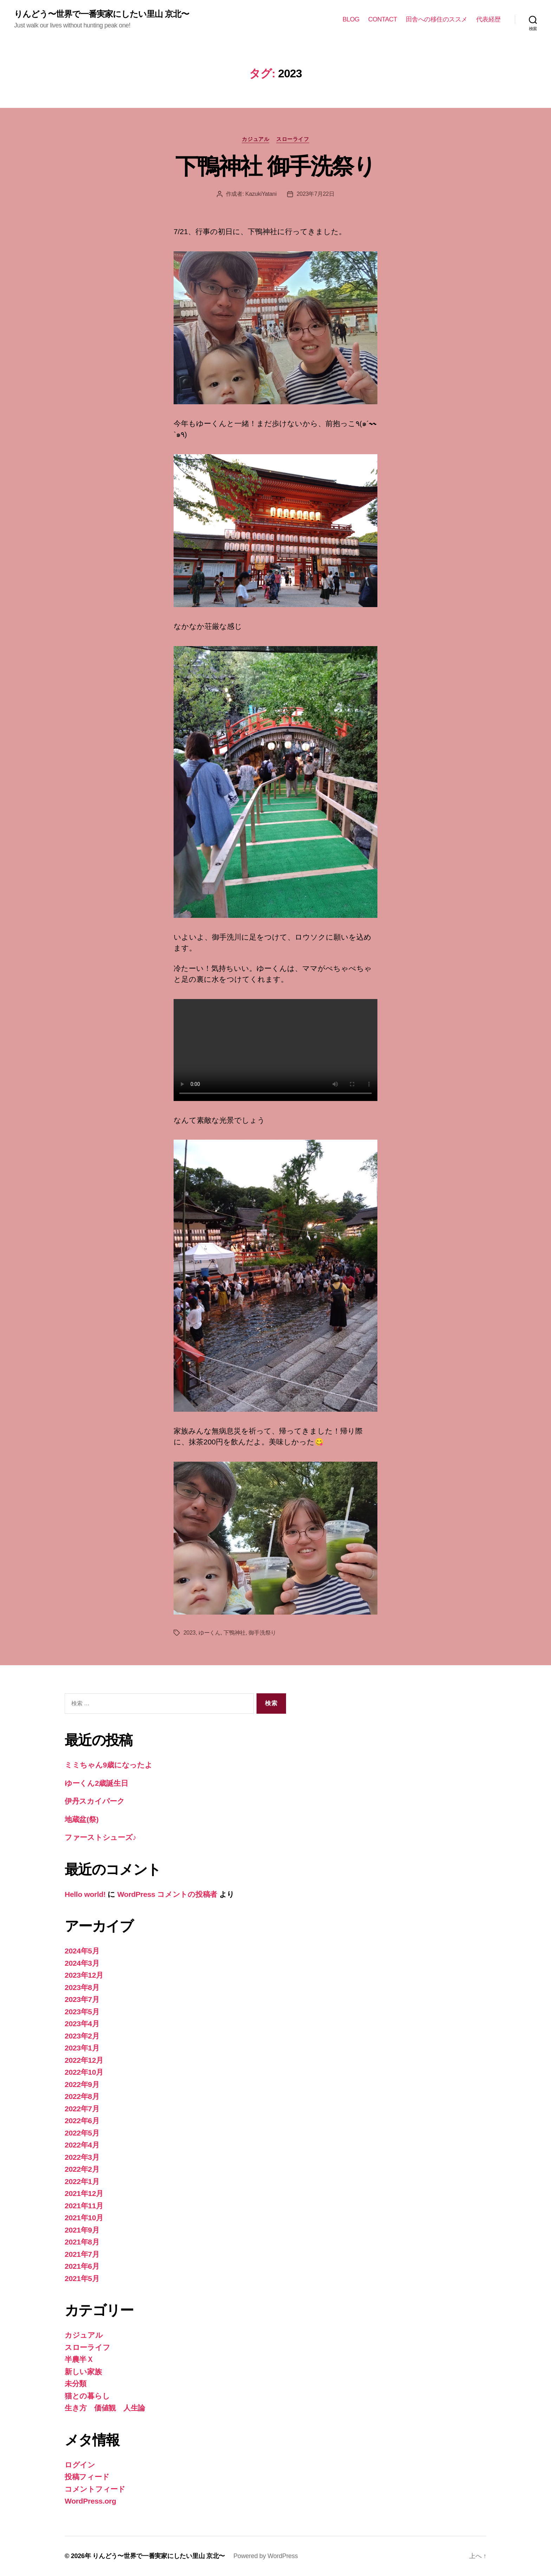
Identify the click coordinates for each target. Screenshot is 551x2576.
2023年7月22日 (316, 194)
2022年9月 (82, 2084)
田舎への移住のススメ (436, 19)
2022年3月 (82, 2157)
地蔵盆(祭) (81, 1819)
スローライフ (292, 139)
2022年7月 (82, 2109)
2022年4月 (82, 2145)
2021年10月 (84, 2218)
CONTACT (382, 19)
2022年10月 (84, 2072)
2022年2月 (82, 2169)
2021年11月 (84, 2206)
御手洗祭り (262, 1633)
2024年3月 (82, 1963)
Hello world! (85, 1894)
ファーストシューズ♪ (100, 1837)
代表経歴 (488, 19)
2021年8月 (82, 2242)
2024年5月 (82, 1951)
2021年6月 (82, 2266)
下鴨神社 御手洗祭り (275, 166)
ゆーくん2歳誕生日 (96, 1783)
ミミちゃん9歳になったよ (108, 1765)
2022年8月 (82, 2096)
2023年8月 (82, 1987)
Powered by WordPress (265, 2555)
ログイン (80, 2465)
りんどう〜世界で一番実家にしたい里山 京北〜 (101, 14)
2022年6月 (82, 2121)
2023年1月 (82, 2048)
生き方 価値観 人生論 (105, 2408)
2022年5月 (82, 2133)
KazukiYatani (261, 194)
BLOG (351, 19)
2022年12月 (84, 2060)
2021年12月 (84, 2193)
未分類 (75, 2383)
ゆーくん (210, 1633)
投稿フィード (87, 2477)
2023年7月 (82, 1999)
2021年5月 (82, 2278)
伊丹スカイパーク (95, 1801)
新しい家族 (83, 2372)
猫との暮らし (87, 2396)
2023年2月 (82, 2036)
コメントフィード (95, 2489)
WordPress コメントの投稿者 (167, 1894)
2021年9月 (82, 2230)
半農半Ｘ (79, 2359)
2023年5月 (82, 2012)
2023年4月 (82, 2024)
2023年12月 (84, 1975)
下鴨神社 (234, 1633)
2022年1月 (82, 2181)
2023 (189, 1633)
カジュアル (255, 139)
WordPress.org (90, 2501)
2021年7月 (82, 2254)
